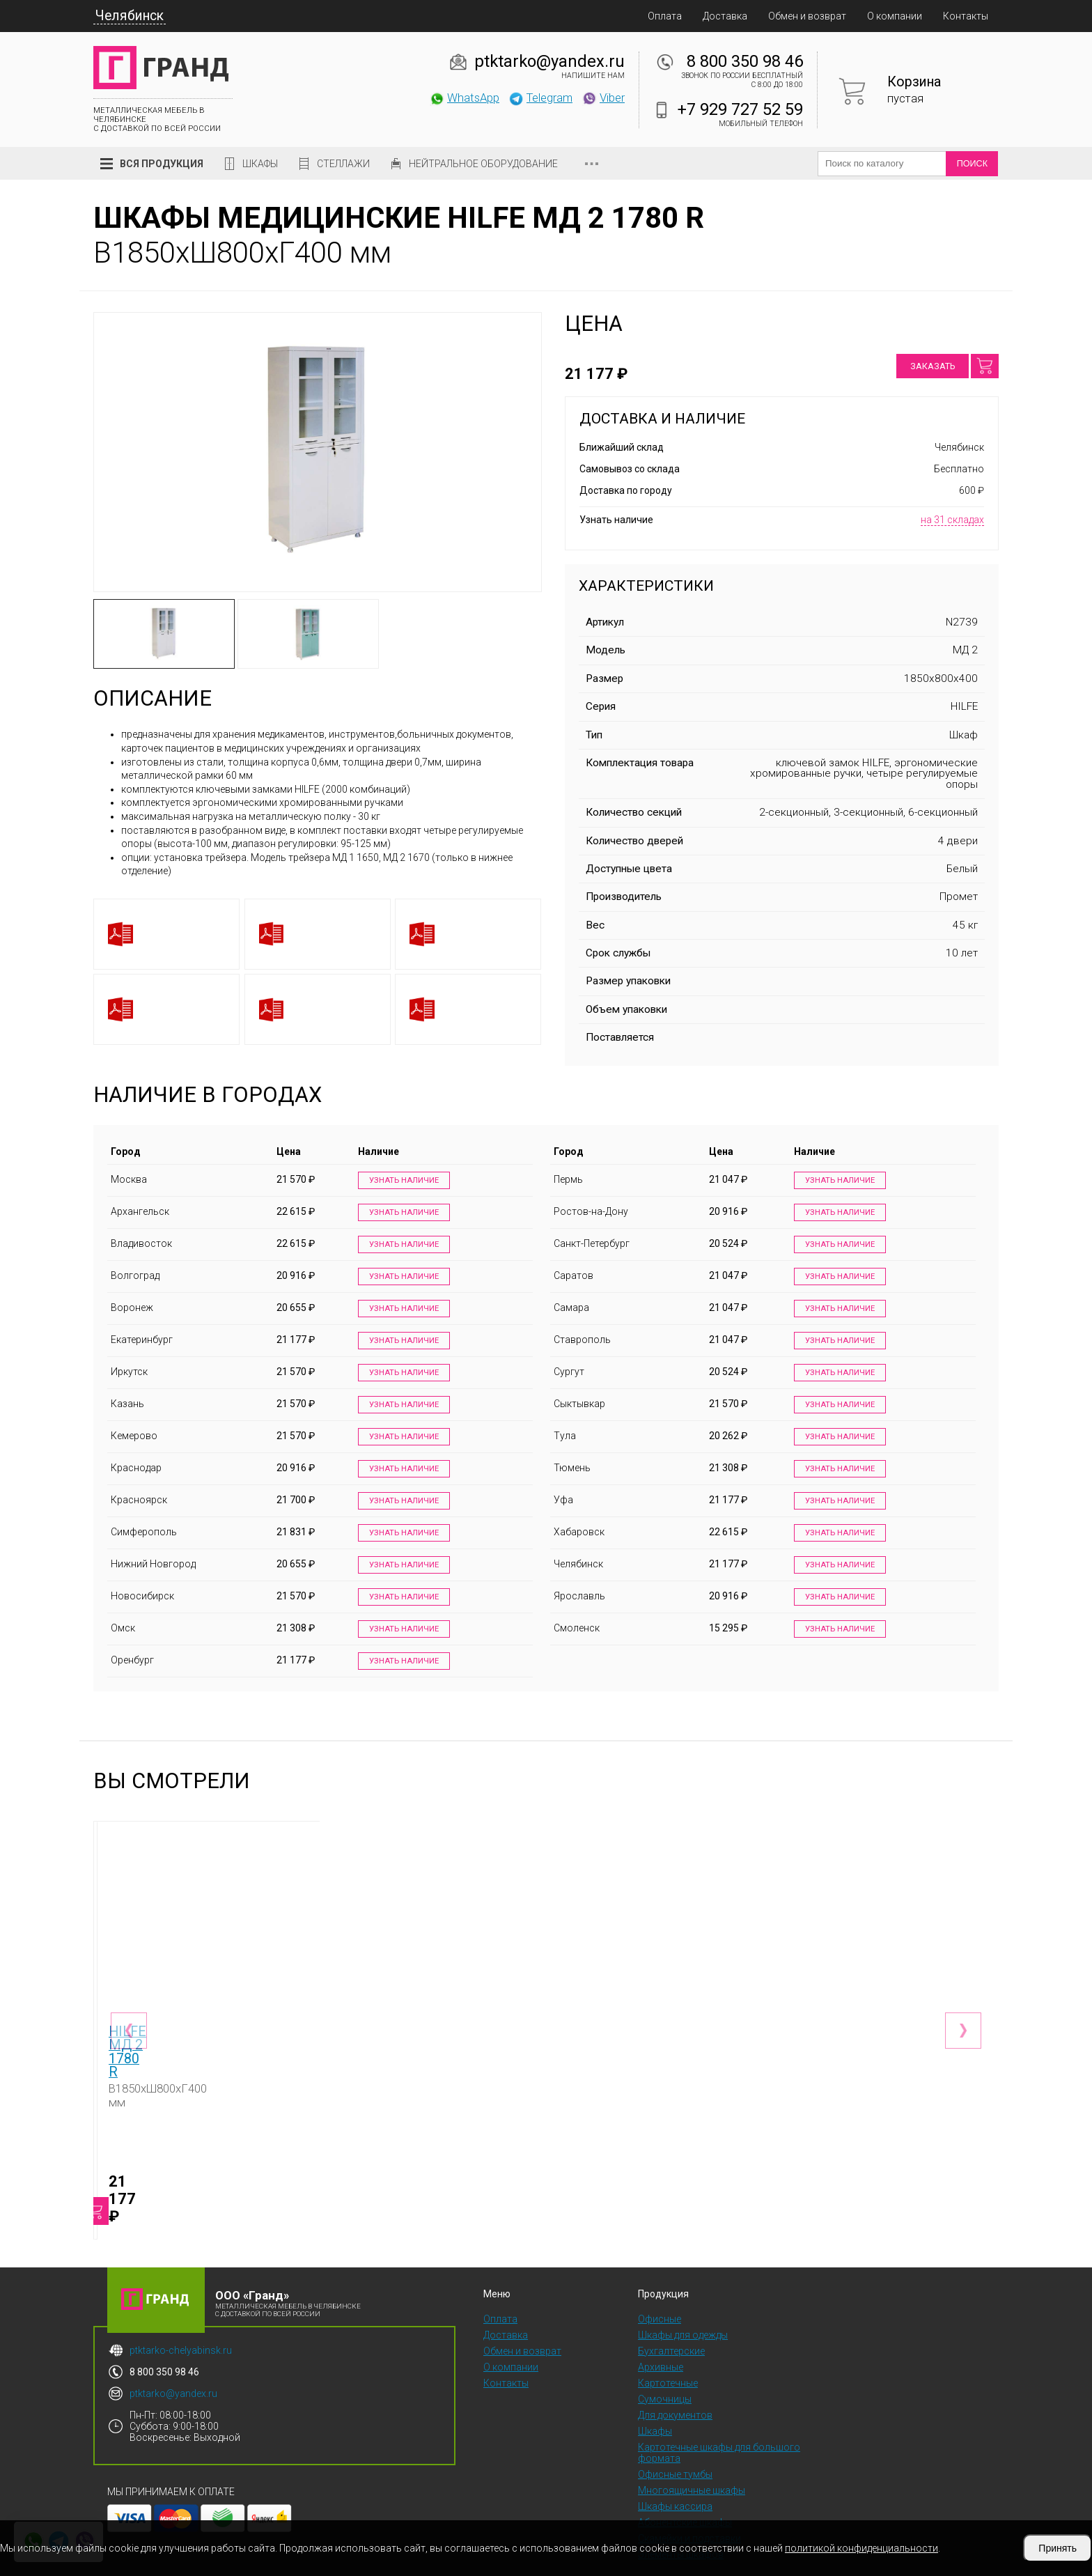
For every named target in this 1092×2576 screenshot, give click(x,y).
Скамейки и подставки (689, 2505)
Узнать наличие (401, 1181)
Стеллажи (343, 163)
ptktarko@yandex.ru (549, 61)
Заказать (932, 366)
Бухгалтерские (671, 2318)
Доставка (725, 16)
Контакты (965, 16)
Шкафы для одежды (683, 2302)
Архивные (660, 2334)
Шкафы (260, 163)
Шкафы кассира (675, 2473)
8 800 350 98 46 (745, 61)
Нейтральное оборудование (483, 163)
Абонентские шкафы (685, 2489)
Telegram (540, 97)
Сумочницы (665, 2366)
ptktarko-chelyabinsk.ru (181, 2317)
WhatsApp (464, 97)
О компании (894, 16)
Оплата (665, 16)
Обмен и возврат (807, 16)
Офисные (659, 2286)
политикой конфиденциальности (861, 2548)
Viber (603, 97)
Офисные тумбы (675, 2441)
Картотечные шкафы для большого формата (719, 2420)
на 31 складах (952, 519)
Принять (1057, 2548)
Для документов (675, 2382)
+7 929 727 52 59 (740, 109)
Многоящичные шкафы (691, 2457)
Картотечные (668, 2350)
